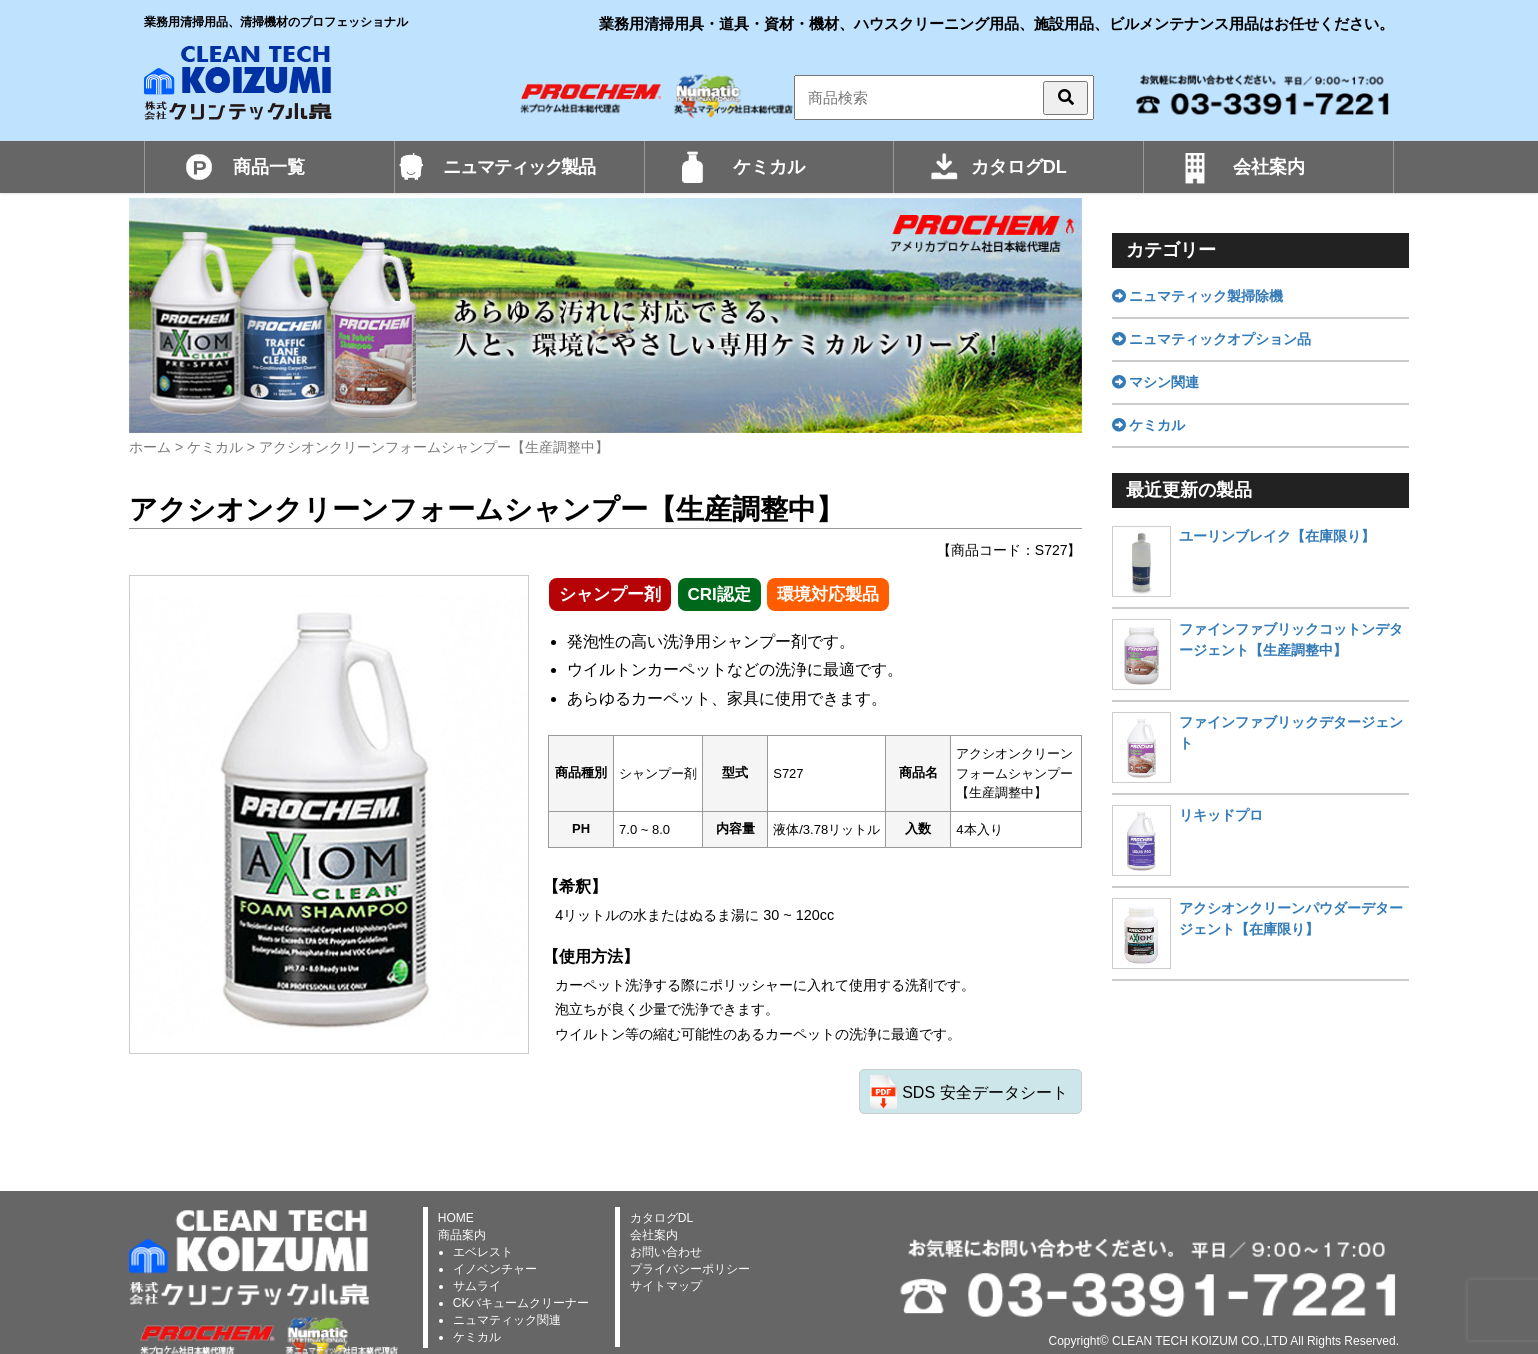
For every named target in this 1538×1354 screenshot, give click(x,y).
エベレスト (483, 1252)
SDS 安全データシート (984, 1092)
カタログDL (1019, 167)
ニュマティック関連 (507, 1320)
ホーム (150, 447)
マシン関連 (1156, 382)
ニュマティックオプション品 (1212, 339)
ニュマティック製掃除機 (1198, 296)
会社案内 (1269, 167)
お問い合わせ (666, 1252)
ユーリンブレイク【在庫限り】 (1277, 536)
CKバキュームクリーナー (521, 1303)
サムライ (477, 1286)
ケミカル (769, 167)
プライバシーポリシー (690, 1269)
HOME (456, 1218)
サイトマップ (666, 1286)
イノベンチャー (495, 1269)
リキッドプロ (1221, 815)
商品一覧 (269, 167)
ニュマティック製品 (519, 167)
